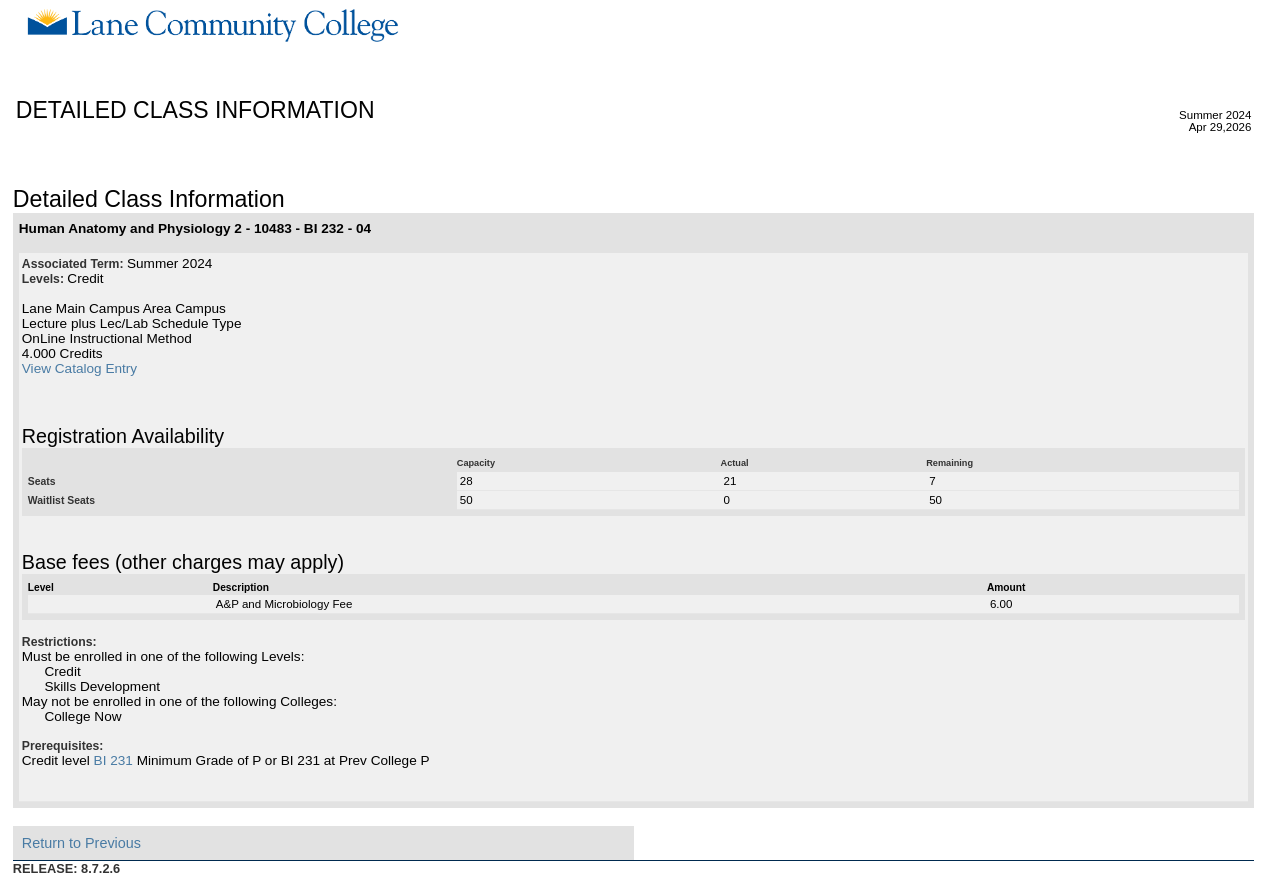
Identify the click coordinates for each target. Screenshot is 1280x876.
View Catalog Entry (79, 368)
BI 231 (113, 760)
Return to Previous (81, 843)
